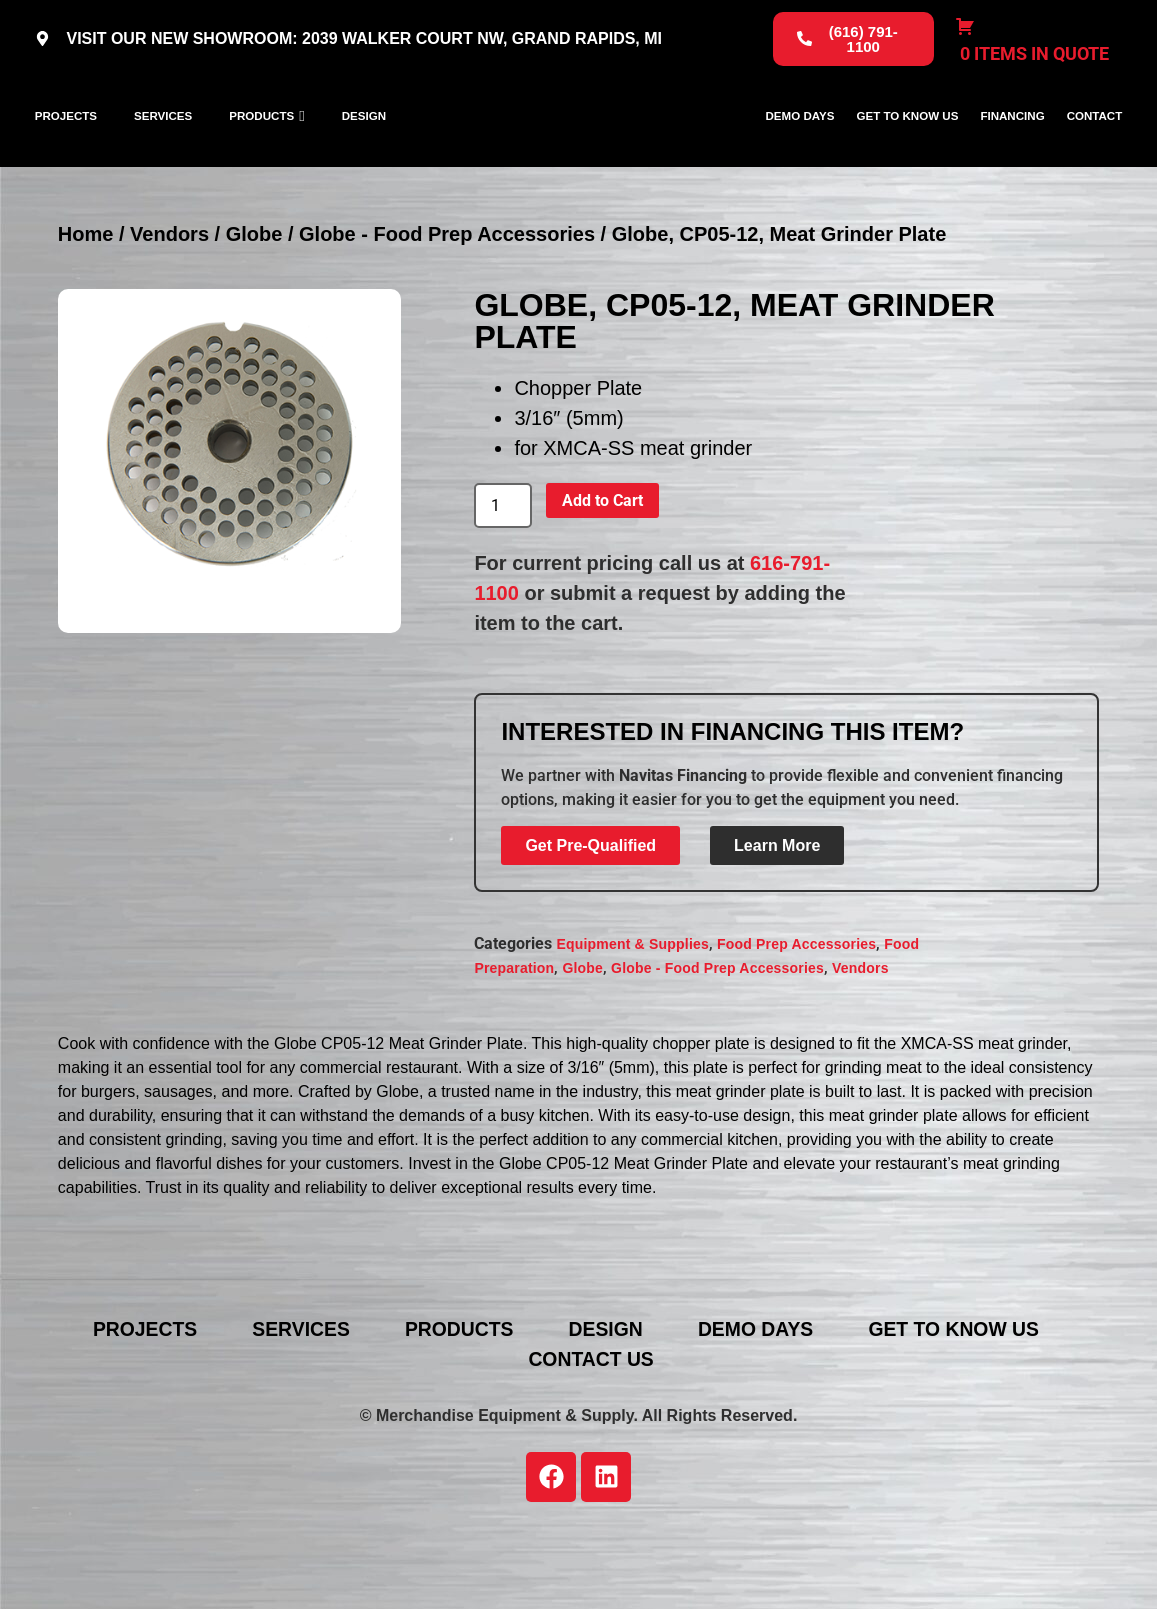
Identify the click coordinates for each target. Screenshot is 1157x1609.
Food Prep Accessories (796, 1020)
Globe (254, 309)
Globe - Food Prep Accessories (447, 309)
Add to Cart (602, 575)
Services (163, 154)
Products (261, 154)
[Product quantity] (503, 581)
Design (364, 154)
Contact (1095, 154)
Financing (1012, 154)
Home (86, 309)
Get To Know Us (907, 154)
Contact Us (594, 1434)
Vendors (169, 309)
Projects (66, 154)
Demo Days (799, 154)
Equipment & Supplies (632, 1020)
